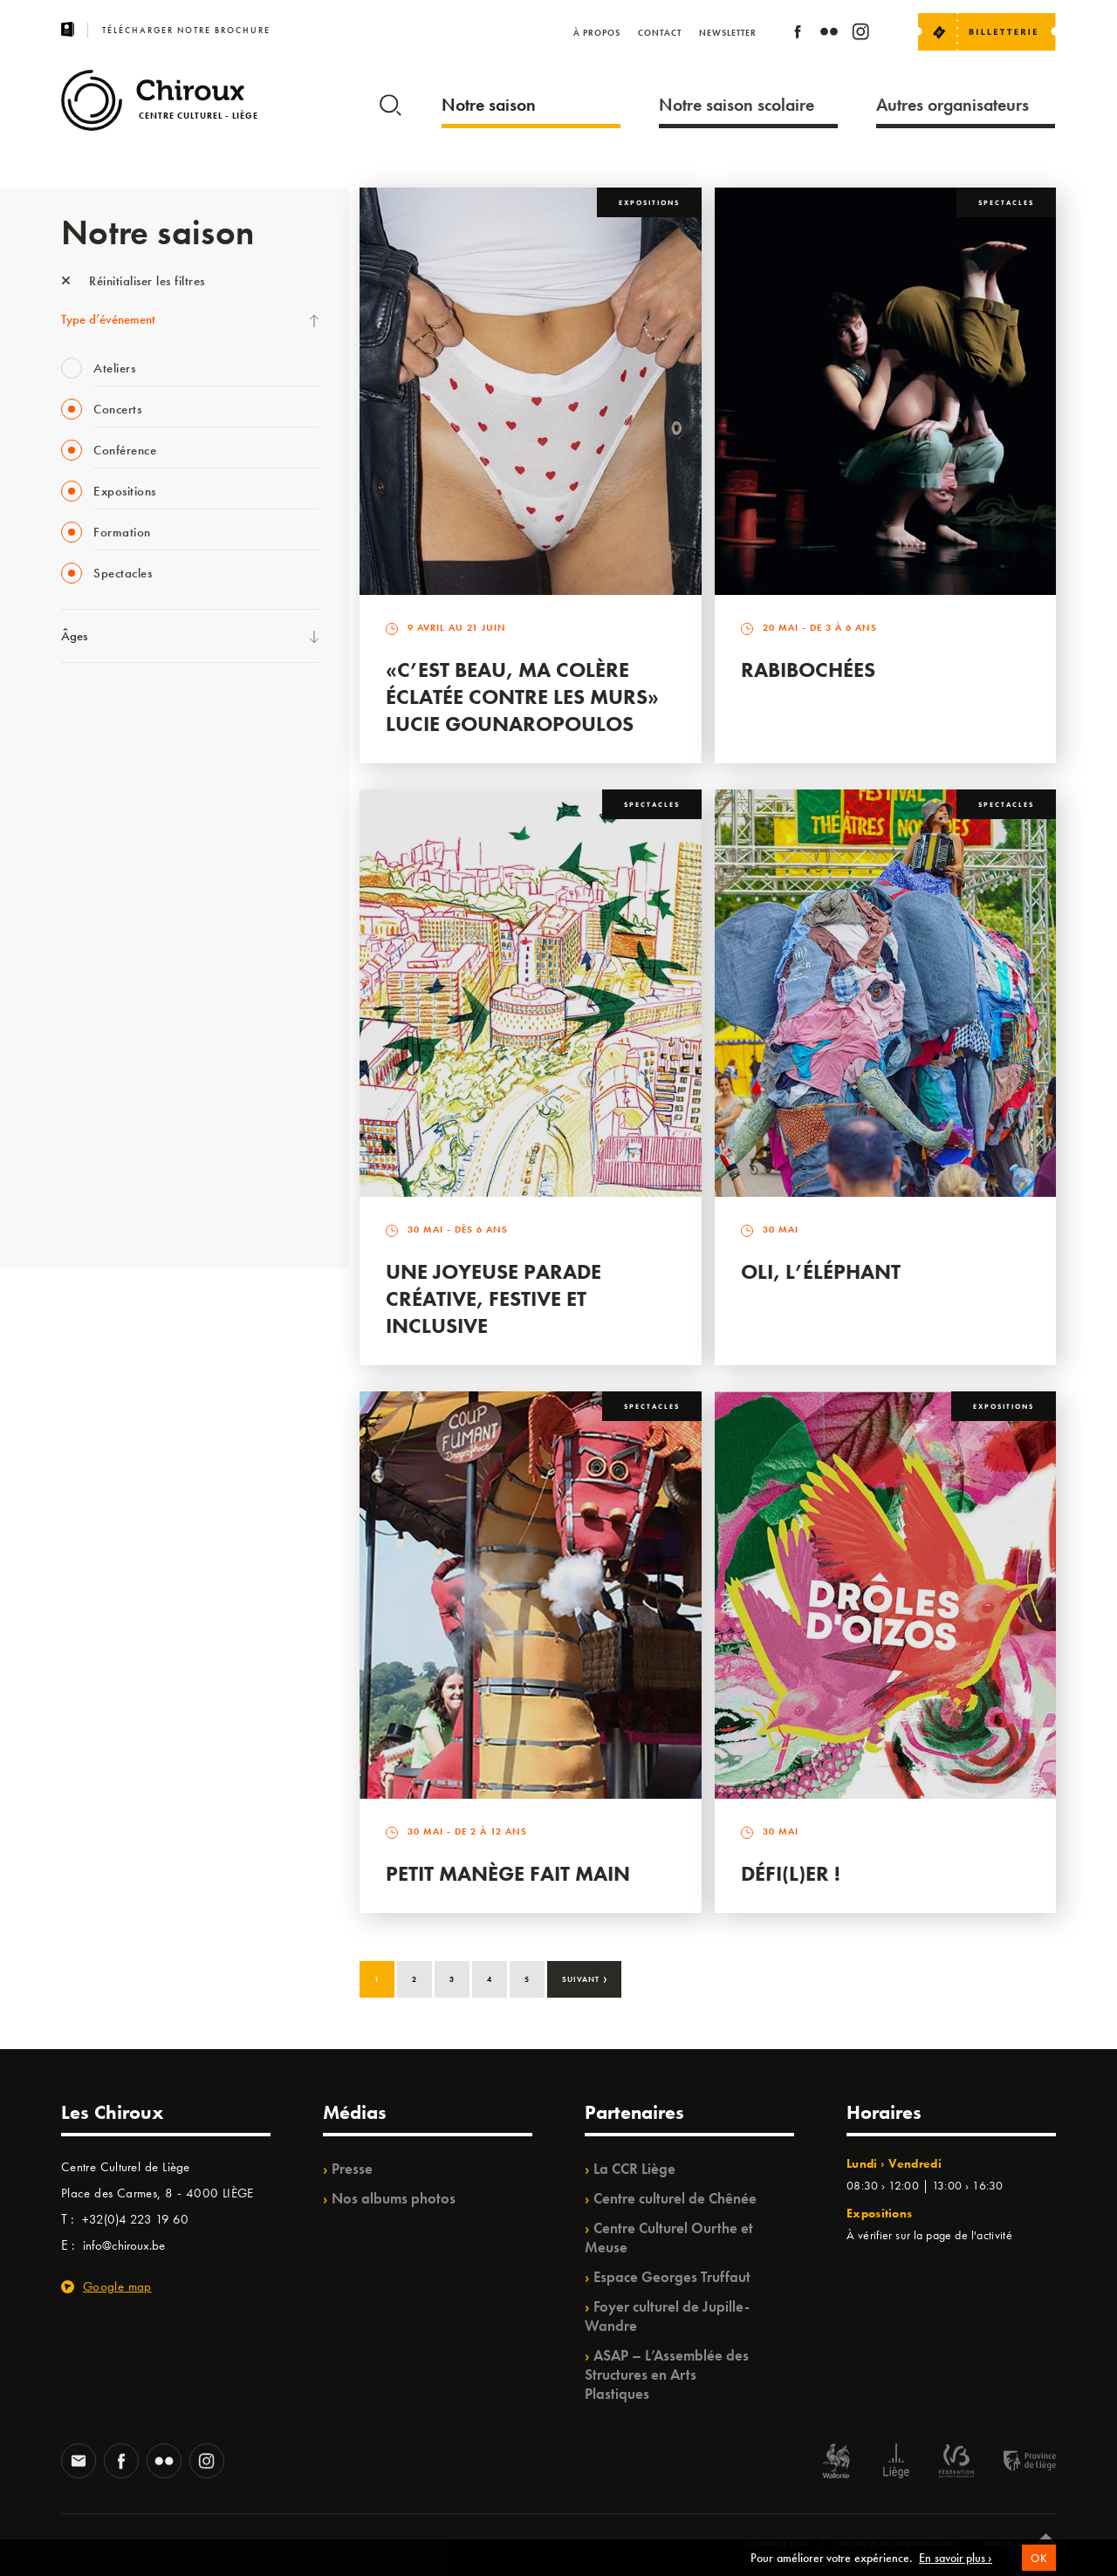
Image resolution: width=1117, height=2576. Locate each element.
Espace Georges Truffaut (671, 2276)
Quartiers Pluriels (104, 1028)
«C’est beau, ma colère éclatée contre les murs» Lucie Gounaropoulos (522, 696)
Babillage (85, 849)
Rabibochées (808, 669)
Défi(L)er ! (790, 1873)
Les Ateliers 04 (99, 957)
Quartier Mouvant (108, 992)
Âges (74, 636)
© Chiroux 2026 (776, 2543)
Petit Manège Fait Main (508, 1873)
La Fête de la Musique (118, 742)
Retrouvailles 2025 (111, 1207)
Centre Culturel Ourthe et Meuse (669, 2237)
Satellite (81, 885)
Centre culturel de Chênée (675, 2198)
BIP (69, 921)
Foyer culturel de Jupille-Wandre (667, 2316)
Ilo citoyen (87, 1064)
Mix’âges (85, 814)
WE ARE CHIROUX (112, 1171)
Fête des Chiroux (104, 706)
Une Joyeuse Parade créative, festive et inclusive (493, 1298)
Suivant (585, 1977)
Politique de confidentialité (897, 2543)
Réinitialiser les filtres (133, 281)
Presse (352, 2168)
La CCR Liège (634, 2168)
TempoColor (93, 1100)
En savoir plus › (955, 2567)
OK (1039, 2567)
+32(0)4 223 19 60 (135, 2219)
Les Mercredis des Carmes (128, 778)
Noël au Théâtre (103, 1136)
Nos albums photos (394, 2198)
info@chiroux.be (124, 2245)
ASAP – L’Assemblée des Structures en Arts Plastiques (667, 2374)
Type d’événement (108, 319)
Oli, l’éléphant (821, 1271)
